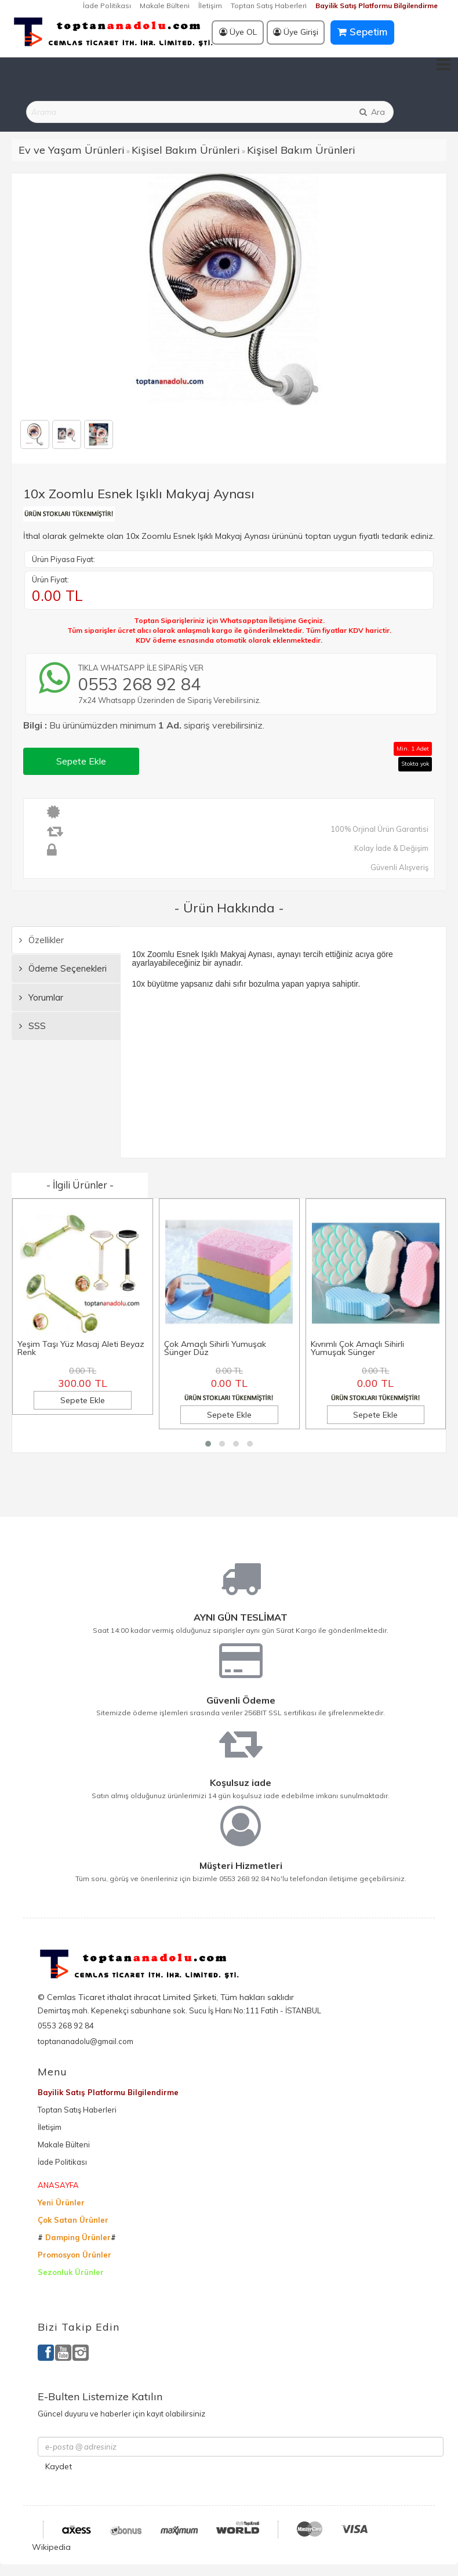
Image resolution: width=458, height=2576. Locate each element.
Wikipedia (51, 2547)
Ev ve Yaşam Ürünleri (72, 150)
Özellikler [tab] (41, 939)
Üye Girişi (295, 32)
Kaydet (58, 2466)
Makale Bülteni (165, 5)
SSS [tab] (32, 1025)
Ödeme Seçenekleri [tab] (63, 968)
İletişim (210, 5)
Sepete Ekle (81, 761)
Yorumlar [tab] (41, 997)
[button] (208, 1443)
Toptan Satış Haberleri (269, 5)
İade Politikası (107, 5)
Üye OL (238, 32)
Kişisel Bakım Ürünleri (186, 150)
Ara (371, 112)
